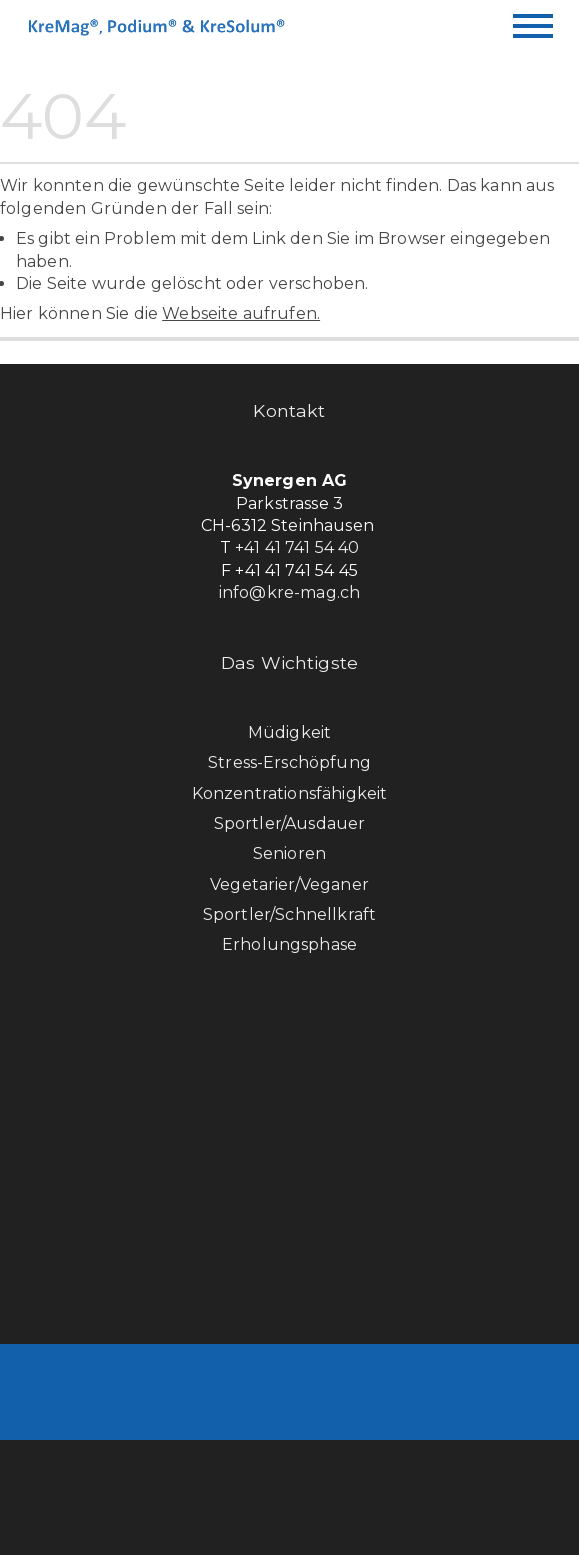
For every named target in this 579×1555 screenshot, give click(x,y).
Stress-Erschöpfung (289, 762)
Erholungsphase (289, 944)
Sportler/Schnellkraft (289, 914)
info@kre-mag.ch (289, 592)
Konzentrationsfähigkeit (290, 793)
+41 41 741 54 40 (297, 547)
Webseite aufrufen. (241, 313)
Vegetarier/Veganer (289, 884)
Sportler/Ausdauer (290, 823)
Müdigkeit (289, 732)
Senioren (289, 853)
